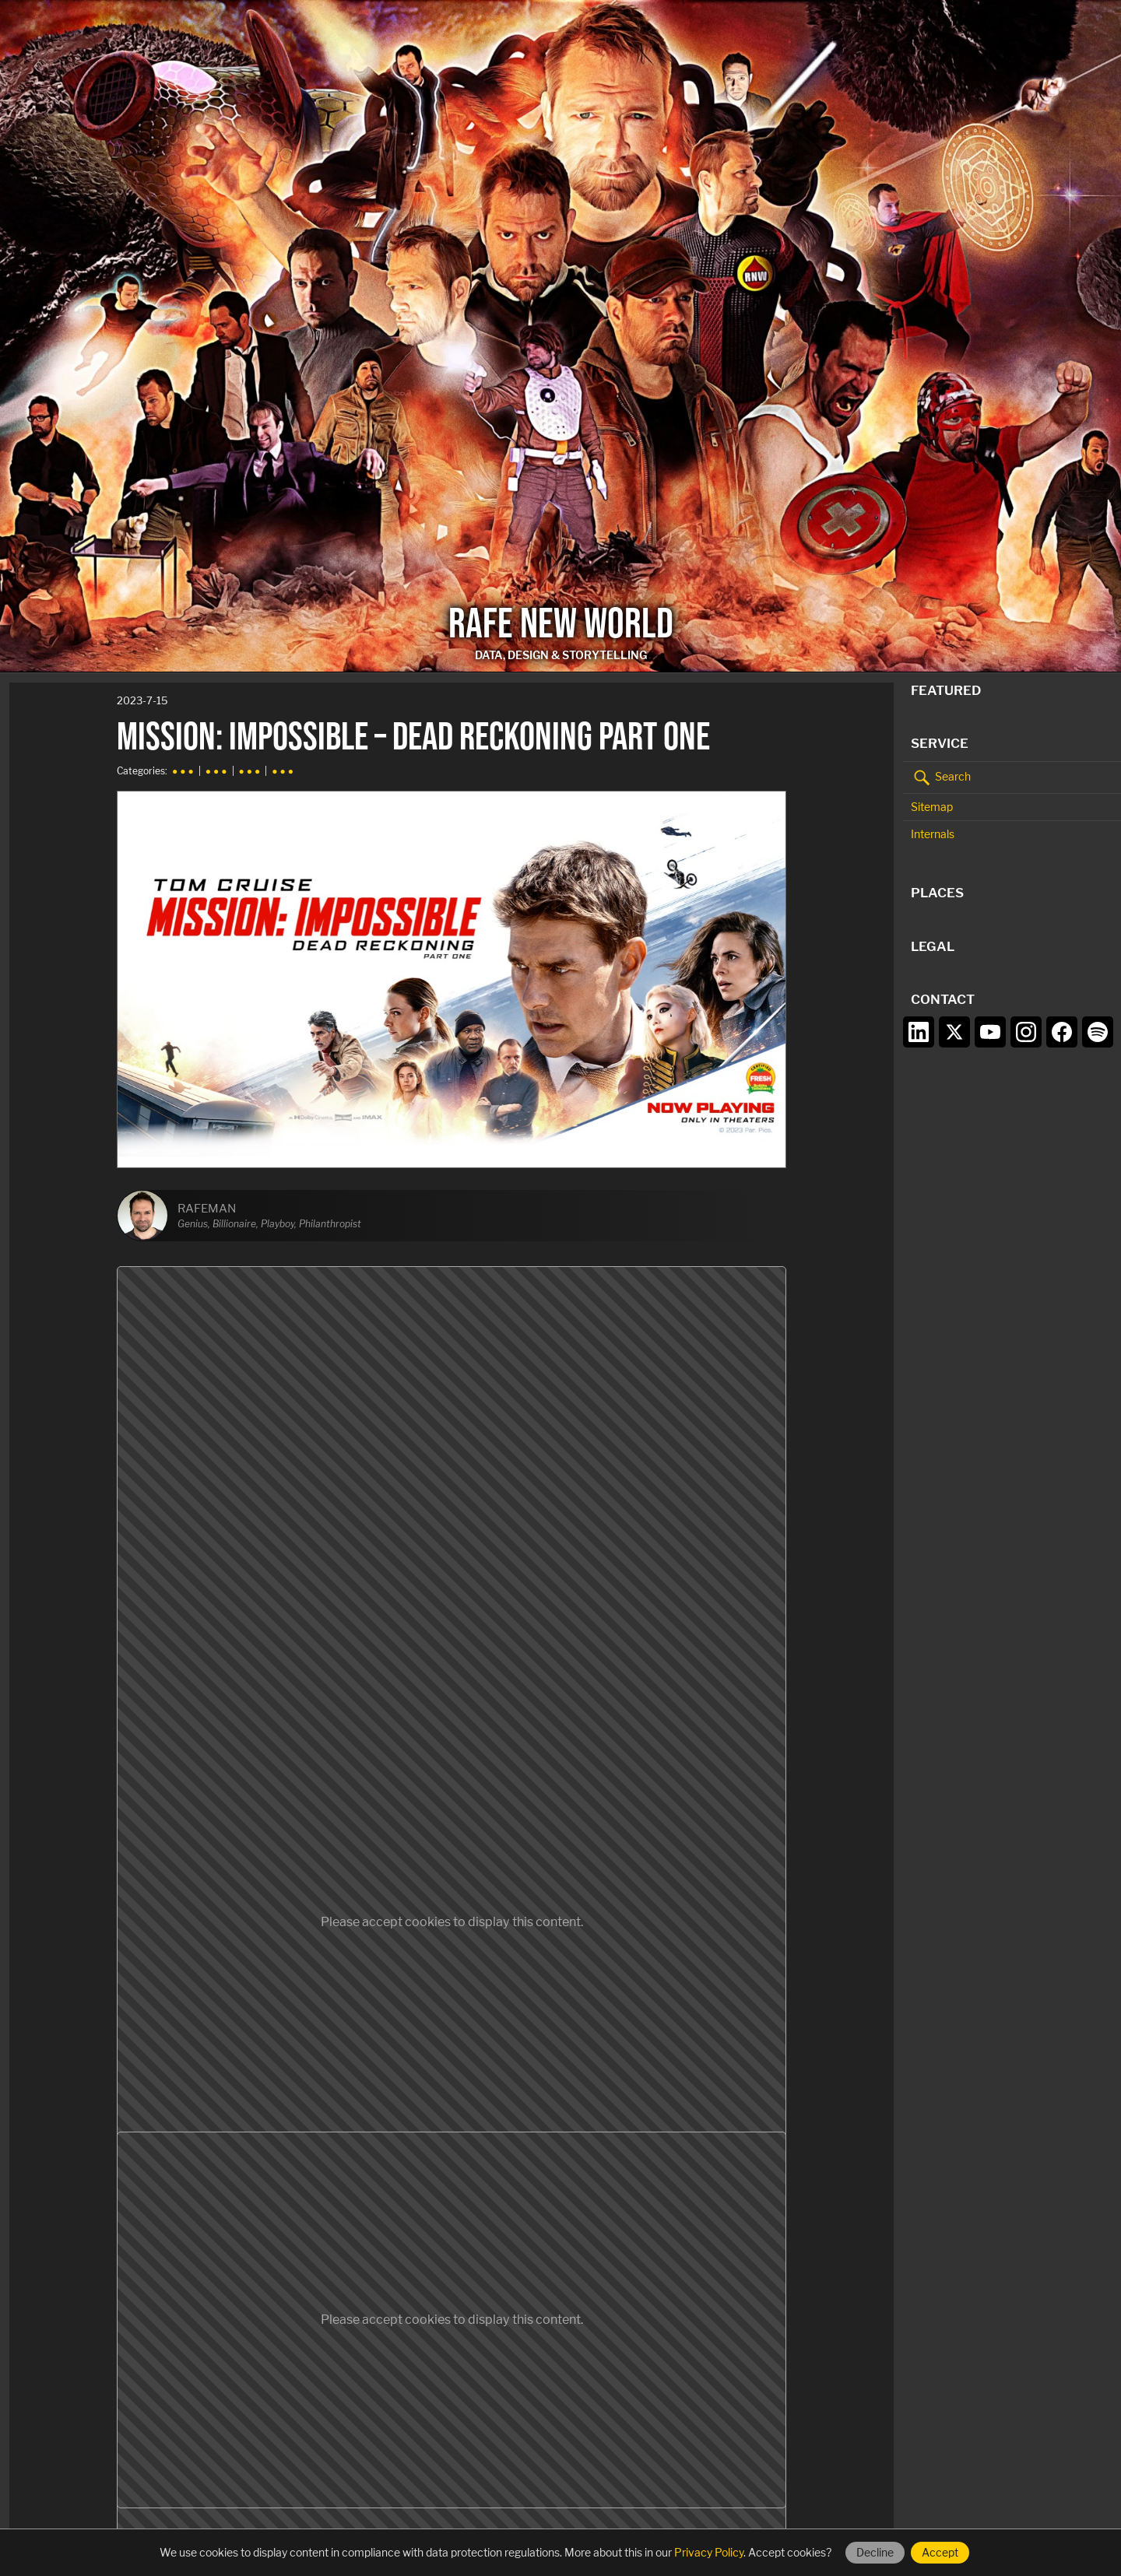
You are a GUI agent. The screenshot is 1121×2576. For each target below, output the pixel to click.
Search (941, 777)
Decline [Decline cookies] (875, 2552)
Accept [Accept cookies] (940, 2552)
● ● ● (183, 771)
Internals (932, 834)
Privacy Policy (708, 2552)
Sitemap (932, 806)
